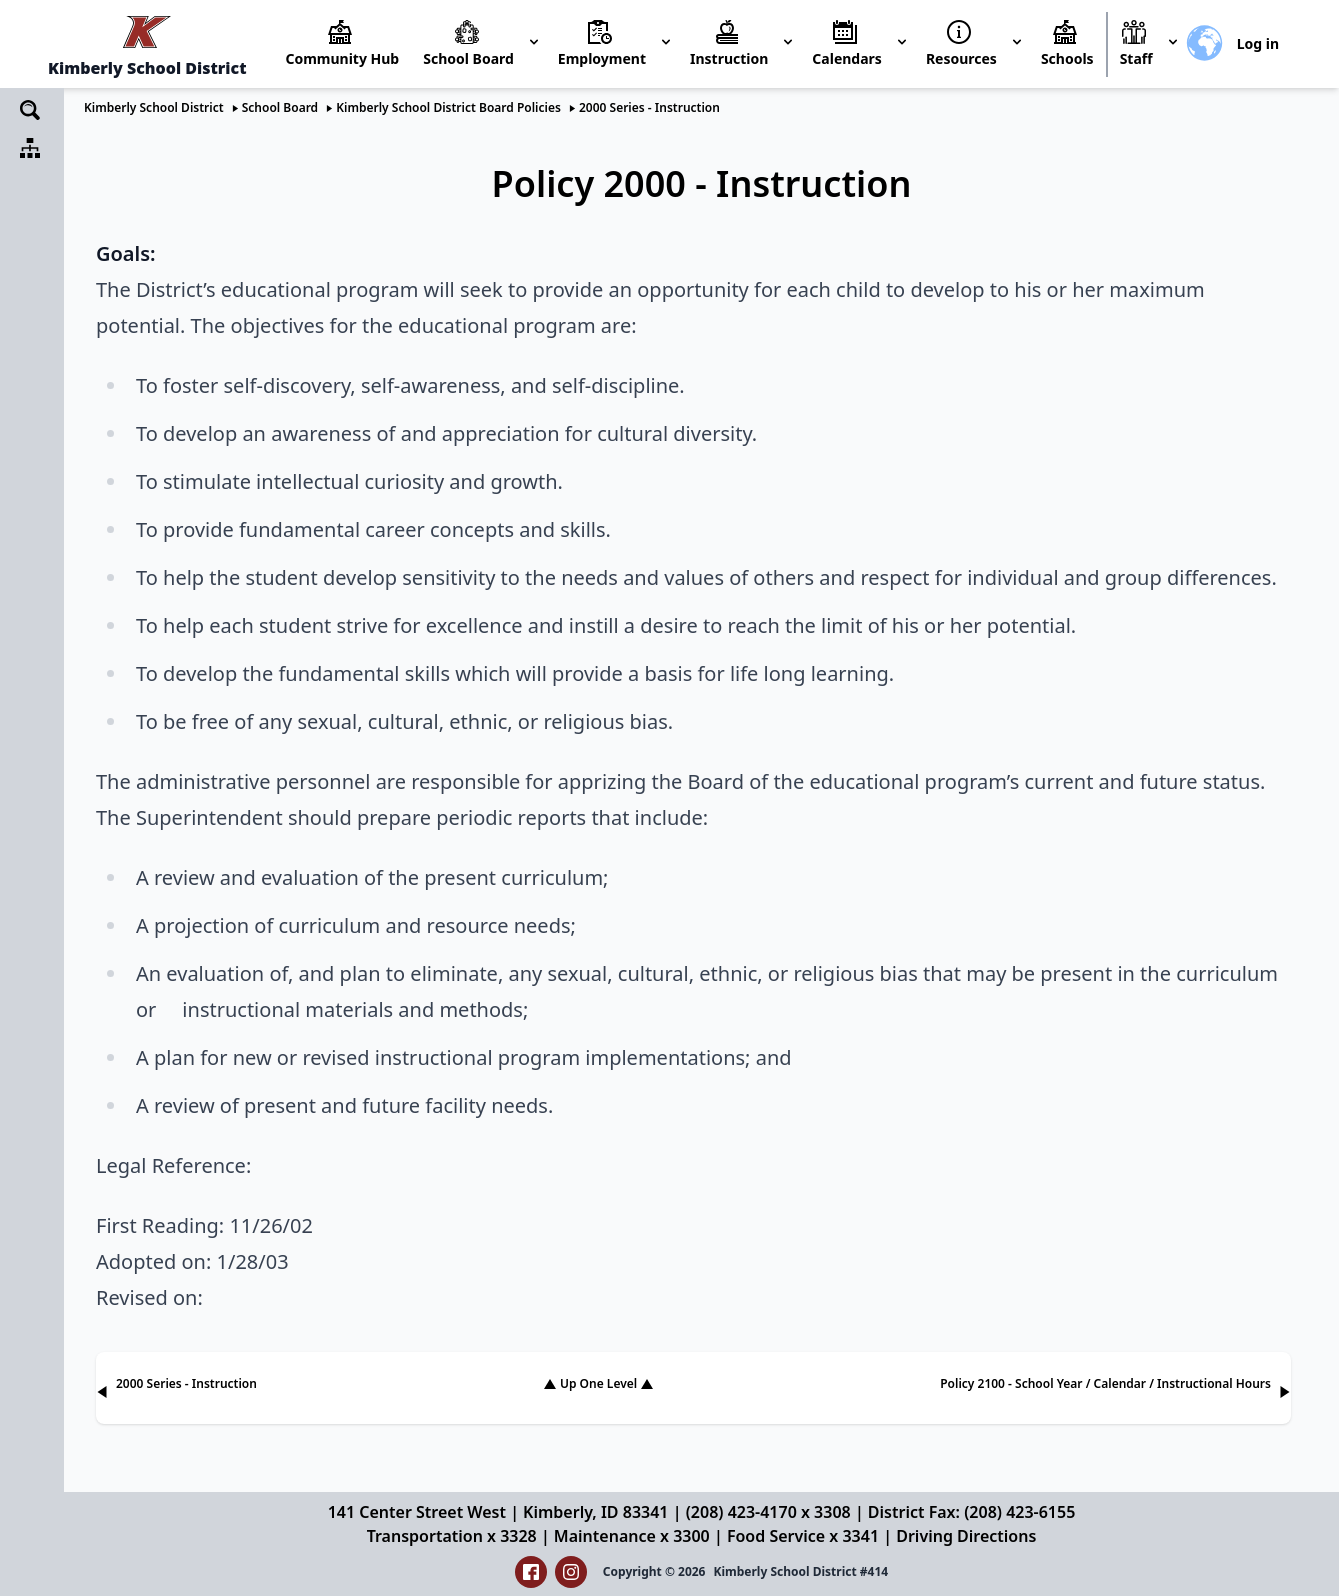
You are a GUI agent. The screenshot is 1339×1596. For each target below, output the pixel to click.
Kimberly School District (154, 107)
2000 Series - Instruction (649, 107)
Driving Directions (966, 1536)
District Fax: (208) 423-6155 (971, 1512)
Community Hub (342, 58)
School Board (280, 107)
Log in (1258, 43)
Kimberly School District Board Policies (448, 107)
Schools (1067, 58)
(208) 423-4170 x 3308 (768, 1512)
